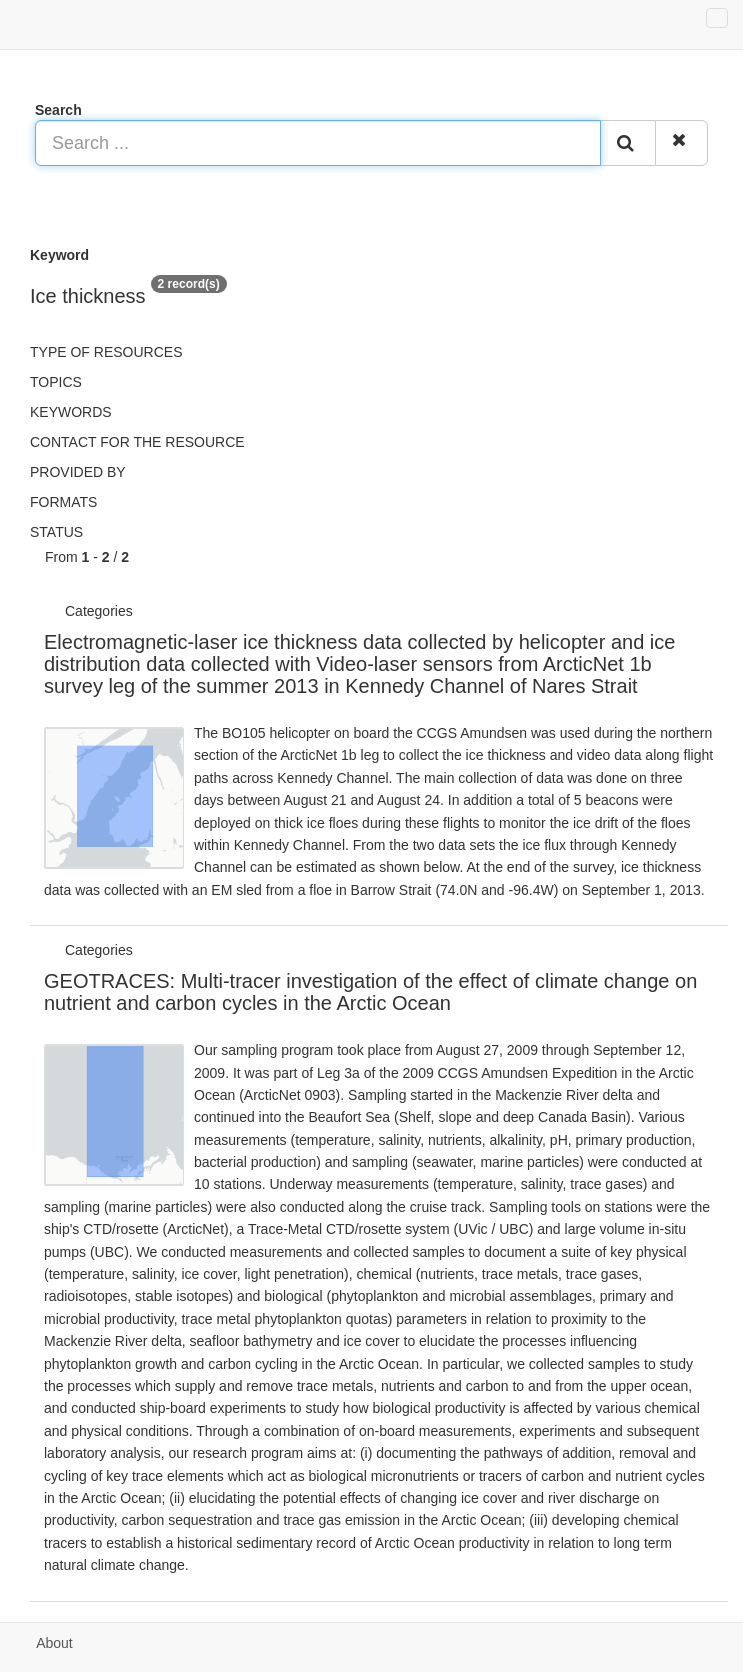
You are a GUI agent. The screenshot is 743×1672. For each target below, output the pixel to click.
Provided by (78, 472)
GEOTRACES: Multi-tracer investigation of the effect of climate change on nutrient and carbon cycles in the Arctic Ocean (370, 992)
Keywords (71, 412)
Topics (56, 382)
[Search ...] (318, 143)
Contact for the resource (137, 442)
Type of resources (106, 352)
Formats (63, 502)
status (56, 532)
